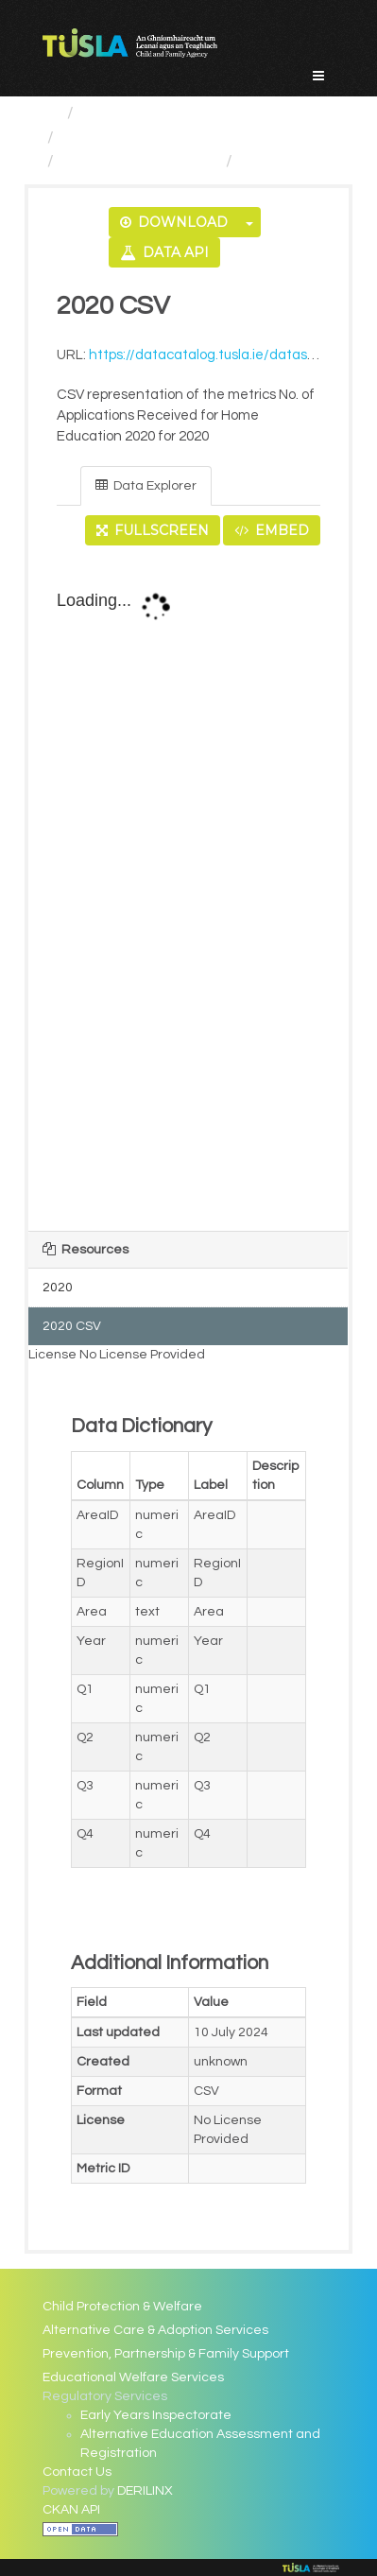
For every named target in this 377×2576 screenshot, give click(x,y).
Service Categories (156, 113)
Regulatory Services (140, 138)
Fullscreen (152, 530)
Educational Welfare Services (133, 2377)
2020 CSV (278, 161)
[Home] (51, 113)
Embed (271, 530)
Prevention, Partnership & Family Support (166, 2353)
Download (174, 222)
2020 (58, 1287)
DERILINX (145, 2491)
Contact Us (77, 2472)
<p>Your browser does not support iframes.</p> (188, 889)
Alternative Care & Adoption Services (155, 2330)
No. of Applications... (139, 161)
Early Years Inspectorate (155, 2415)
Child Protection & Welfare (122, 2306)
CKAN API (71, 2509)
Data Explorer (146, 485)
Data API (164, 252)
